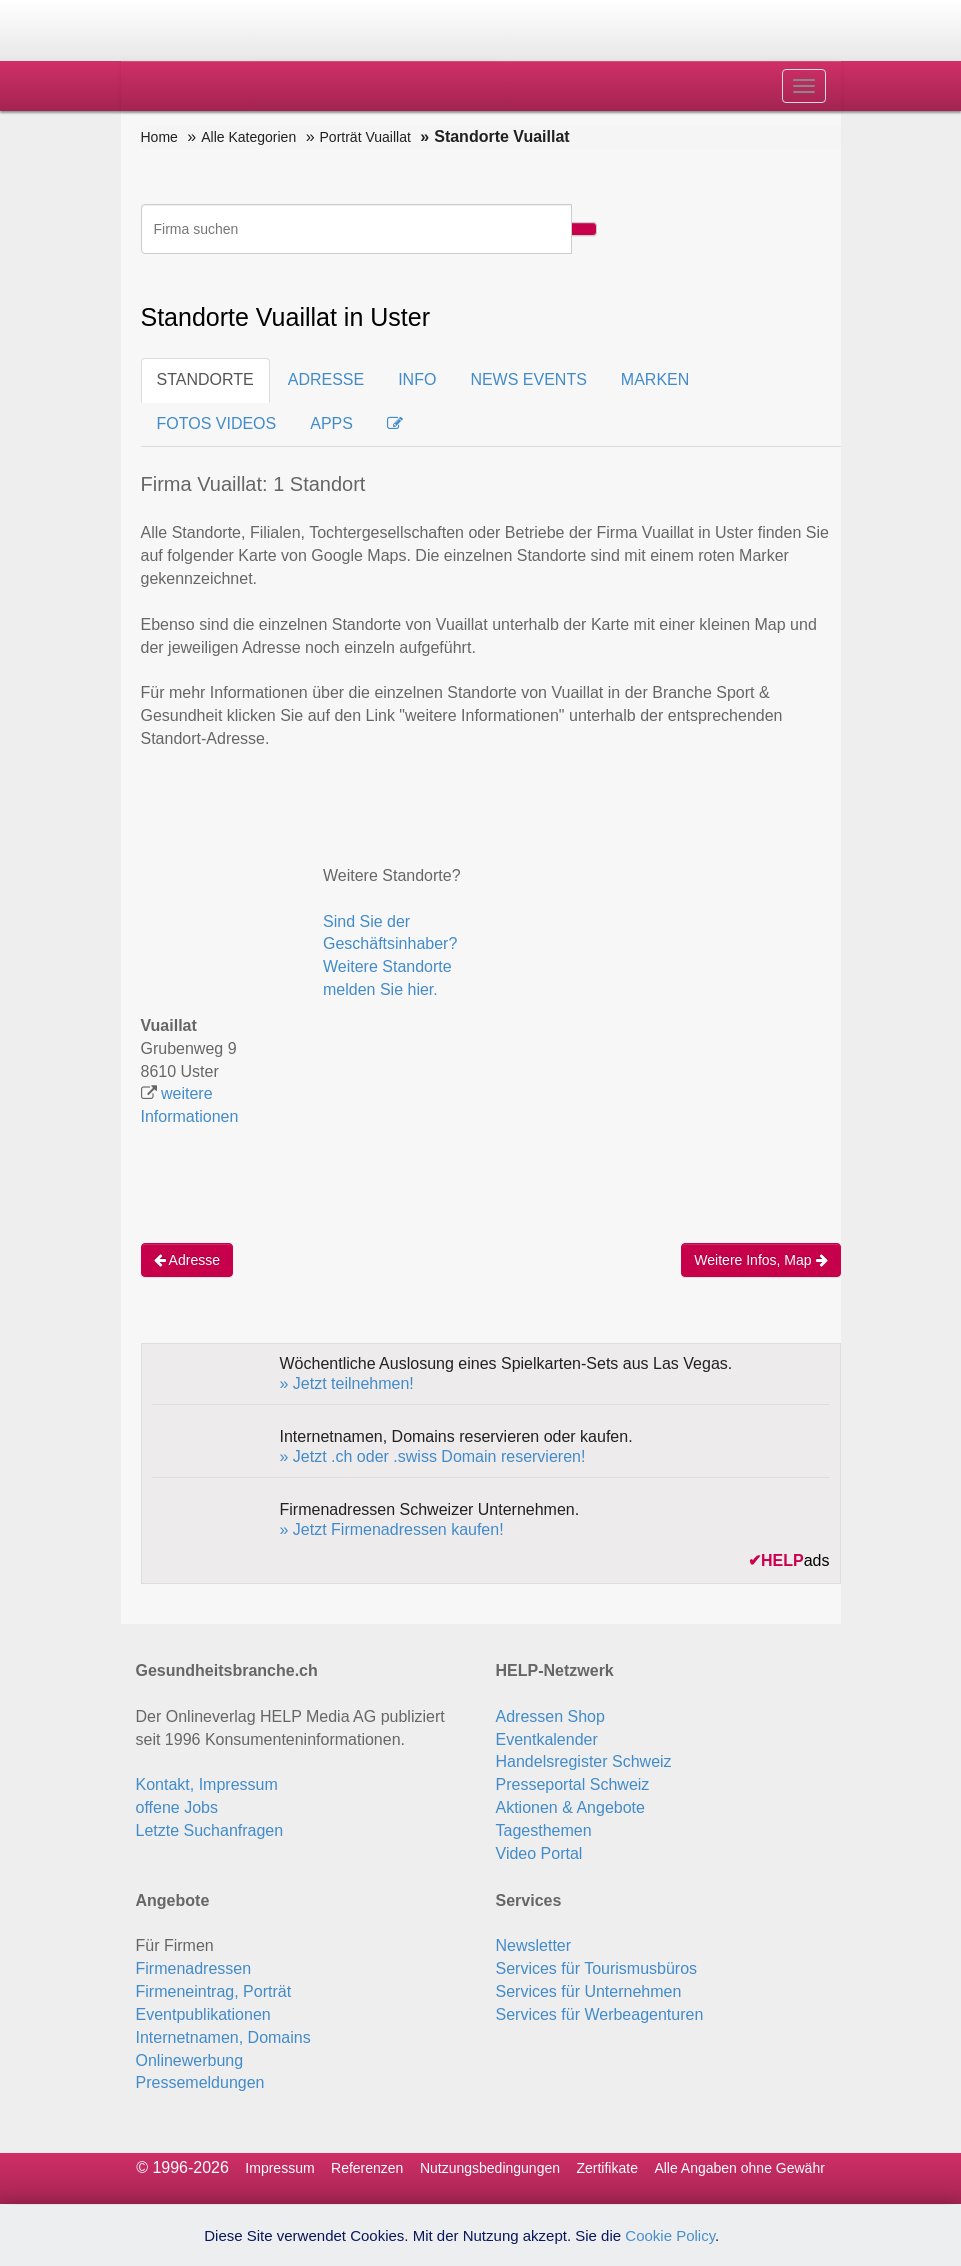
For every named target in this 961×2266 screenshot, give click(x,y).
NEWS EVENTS (528, 379)
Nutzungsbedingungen (490, 2168)
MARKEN (655, 379)
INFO (417, 379)
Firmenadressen (194, 1968)
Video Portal (539, 1853)
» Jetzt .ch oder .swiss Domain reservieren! (433, 1456)
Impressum (279, 2168)
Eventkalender (547, 1739)
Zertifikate (606, 2168)
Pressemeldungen (200, 2082)
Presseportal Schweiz (573, 1784)
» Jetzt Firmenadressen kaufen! (392, 1529)
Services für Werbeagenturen (600, 2014)
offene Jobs (177, 1807)
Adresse (187, 1260)
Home (159, 137)
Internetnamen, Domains (223, 2037)
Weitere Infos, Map (760, 1260)
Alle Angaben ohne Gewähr (739, 2168)
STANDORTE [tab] (205, 379)
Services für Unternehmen (589, 1991)
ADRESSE (326, 379)
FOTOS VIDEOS (217, 423)
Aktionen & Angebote (570, 1807)
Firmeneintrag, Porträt (214, 1991)
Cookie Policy (670, 2235)
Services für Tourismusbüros (597, 1968)
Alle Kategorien (248, 137)
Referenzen (367, 2168)
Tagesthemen (544, 1830)
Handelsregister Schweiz (584, 1761)
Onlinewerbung (190, 2060)
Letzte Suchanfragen (210, 1830)
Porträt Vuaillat (365, 137)
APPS (331, 423)
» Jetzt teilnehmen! (347, 1383)
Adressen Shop (550, 1716)
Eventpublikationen (203, 2014)
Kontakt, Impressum (207, 1784)
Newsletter (534, 1945)
